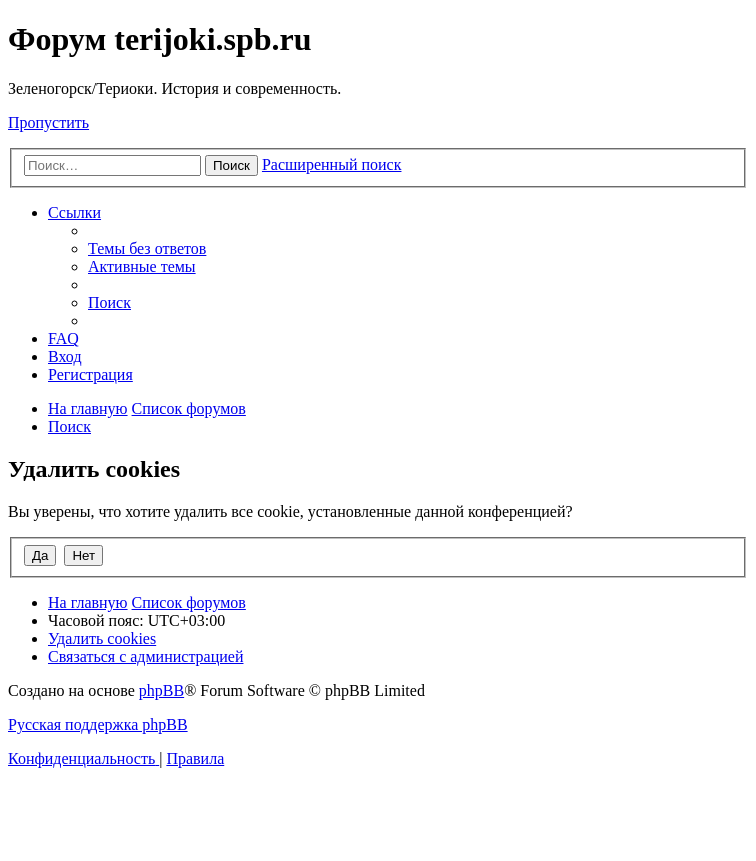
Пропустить (48, 122)
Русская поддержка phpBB (98, 724)
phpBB (161, 690)
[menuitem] (147, 248)
